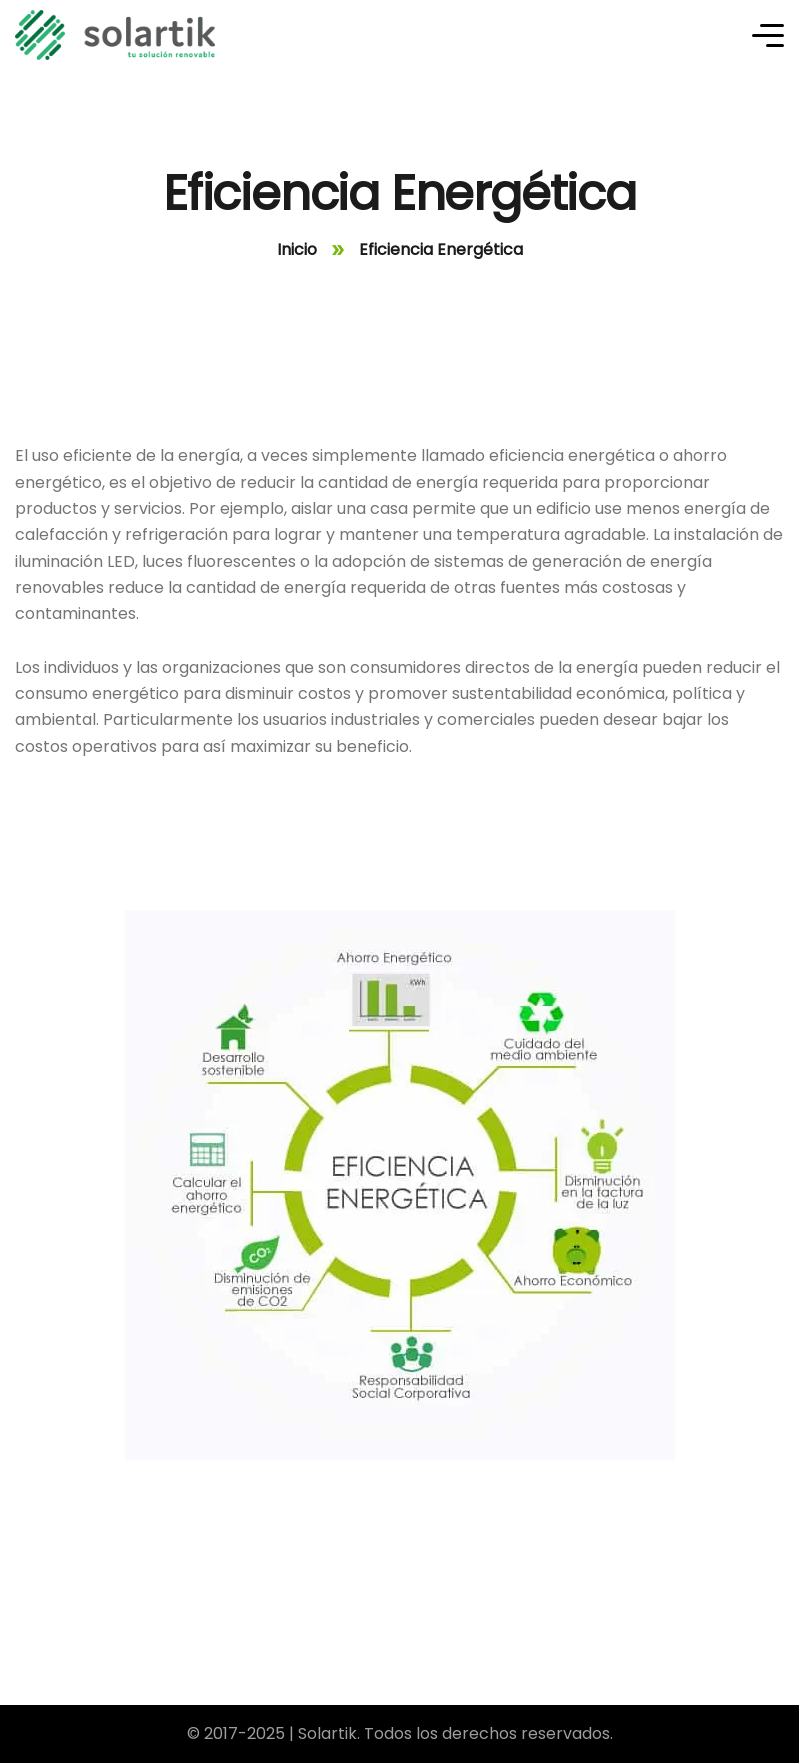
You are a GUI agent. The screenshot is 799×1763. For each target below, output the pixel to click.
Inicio (297, 249)
